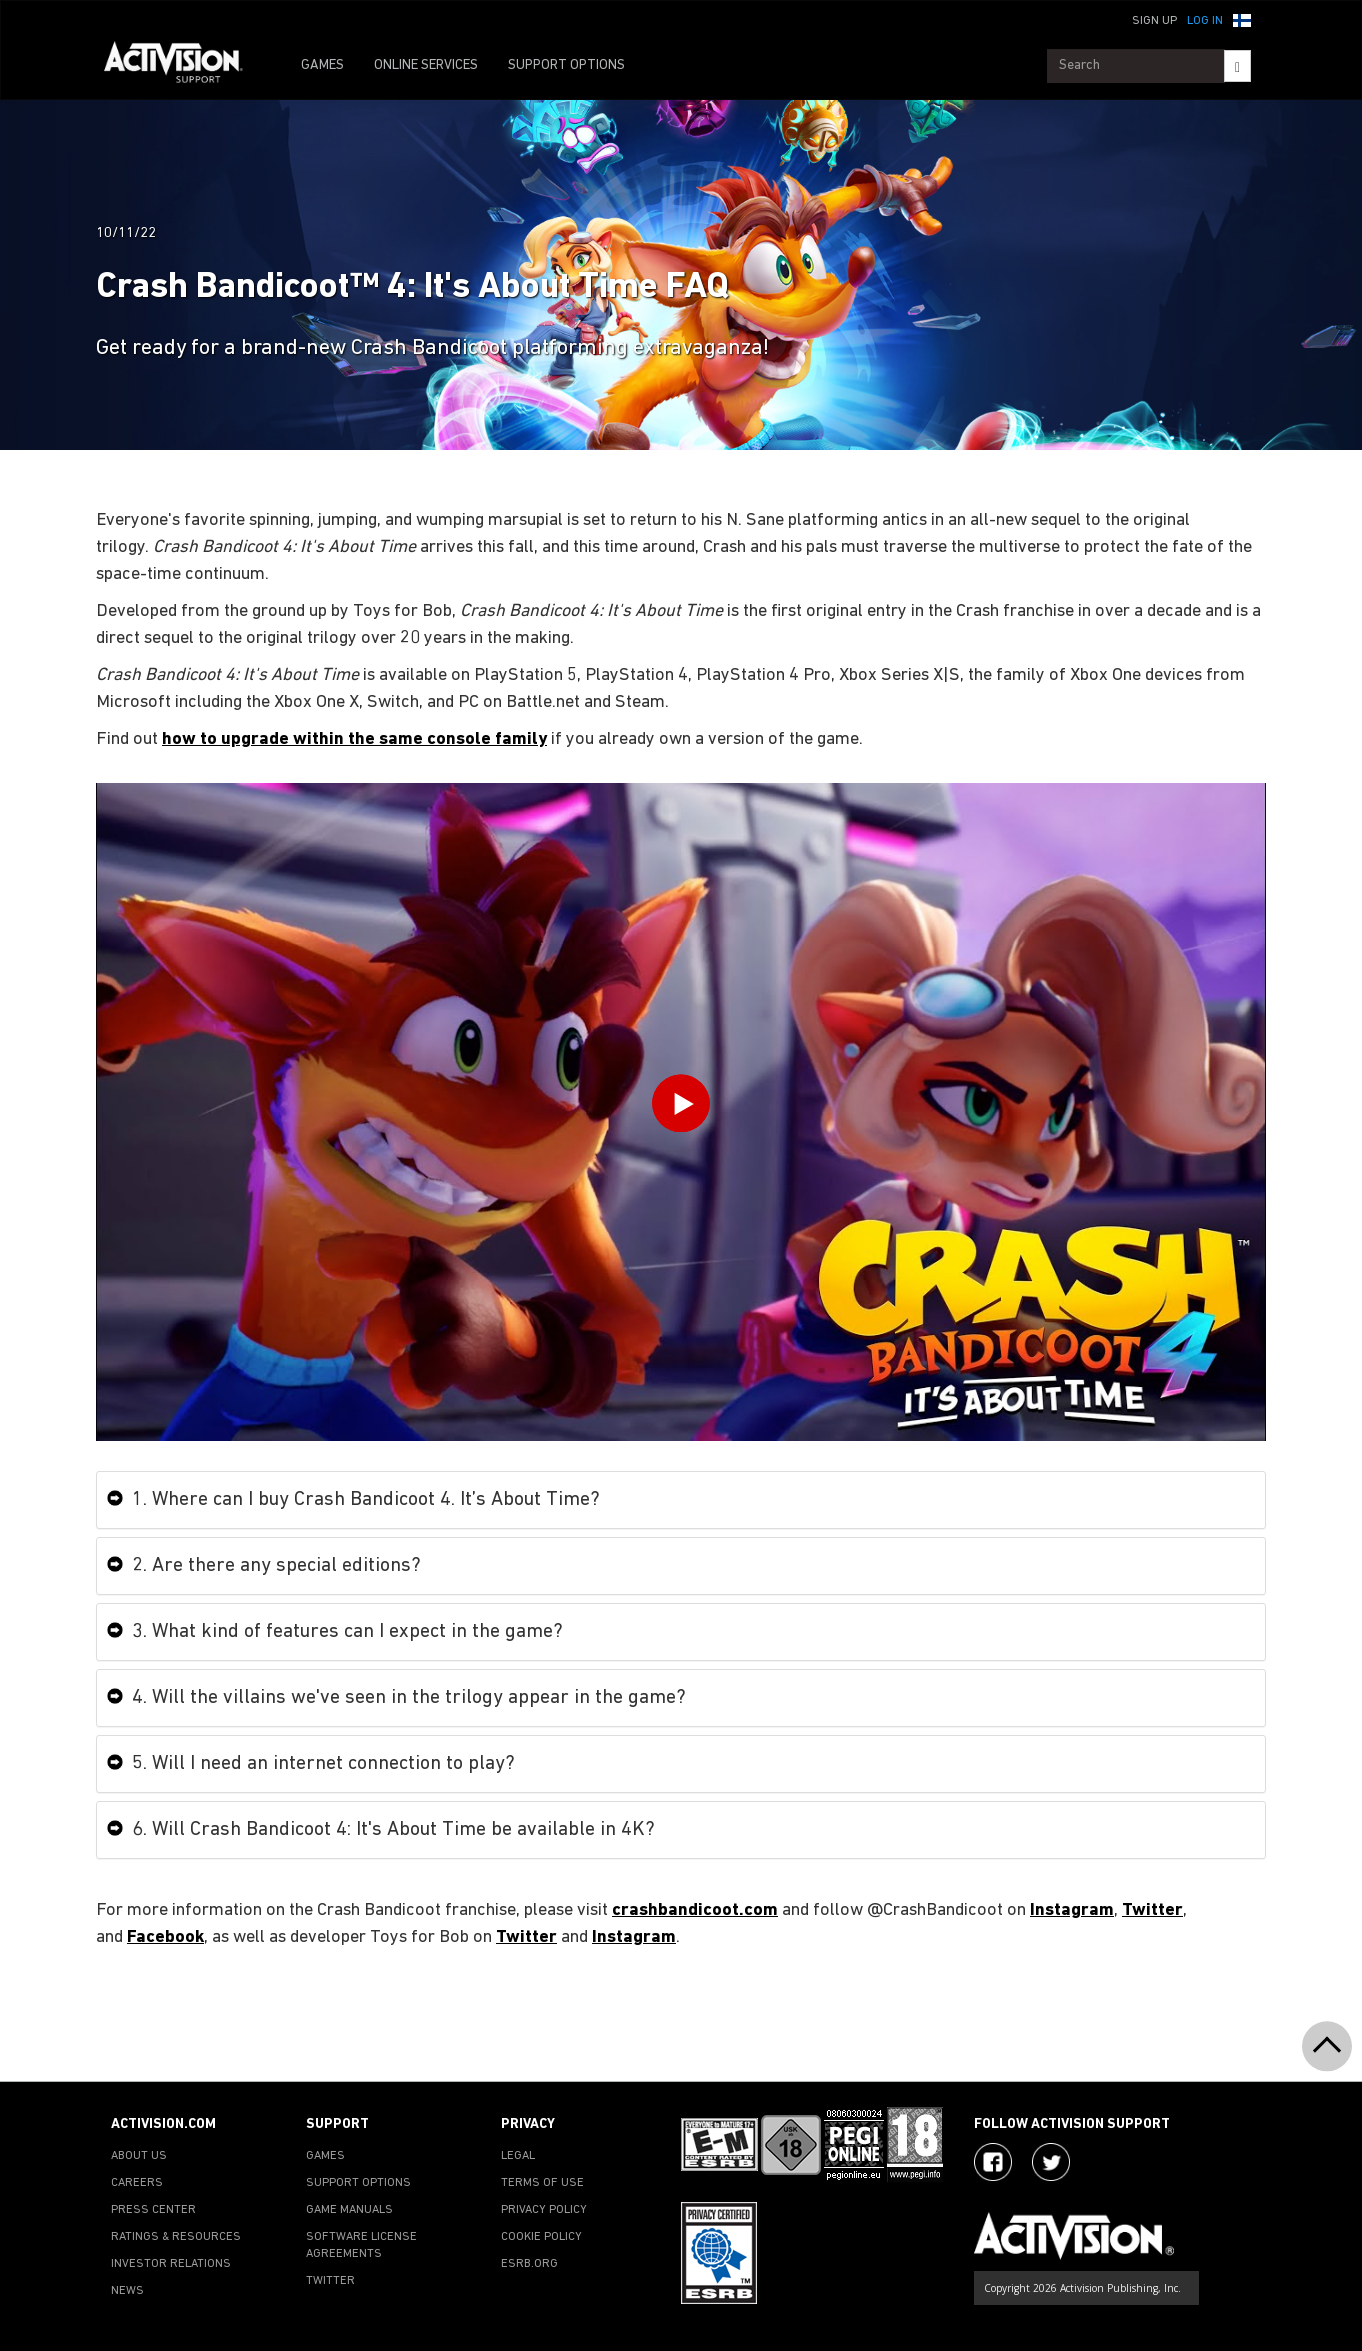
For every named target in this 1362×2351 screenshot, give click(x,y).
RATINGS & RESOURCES (176, 2237)
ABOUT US (139, 2156)
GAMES (322, 65)
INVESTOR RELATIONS (171, 2264)
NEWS (127, 2291)
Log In (1205, 21)
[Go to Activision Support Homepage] (183, 66)
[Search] (1237, 66)
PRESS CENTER (153, 2210)
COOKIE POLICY (541, 2237)
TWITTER (330, 2281)
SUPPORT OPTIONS (566, 65)
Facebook (165, 1937)
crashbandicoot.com (695, 1910)
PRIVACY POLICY (544, 2210)
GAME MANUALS (349, 2210)
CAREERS (137, 2183)
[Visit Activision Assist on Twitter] (1051, 2162)
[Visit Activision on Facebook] (993, 2162)
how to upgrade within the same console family (354, 739)
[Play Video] (681, 1108)
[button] (1242, 19)
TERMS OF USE (542, 2183)
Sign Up (1154, 21)
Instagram (1072, 1910)
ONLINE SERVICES (426, 65)
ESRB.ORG (529, 2264)
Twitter (1152, 1910)
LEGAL (518, 2156)
